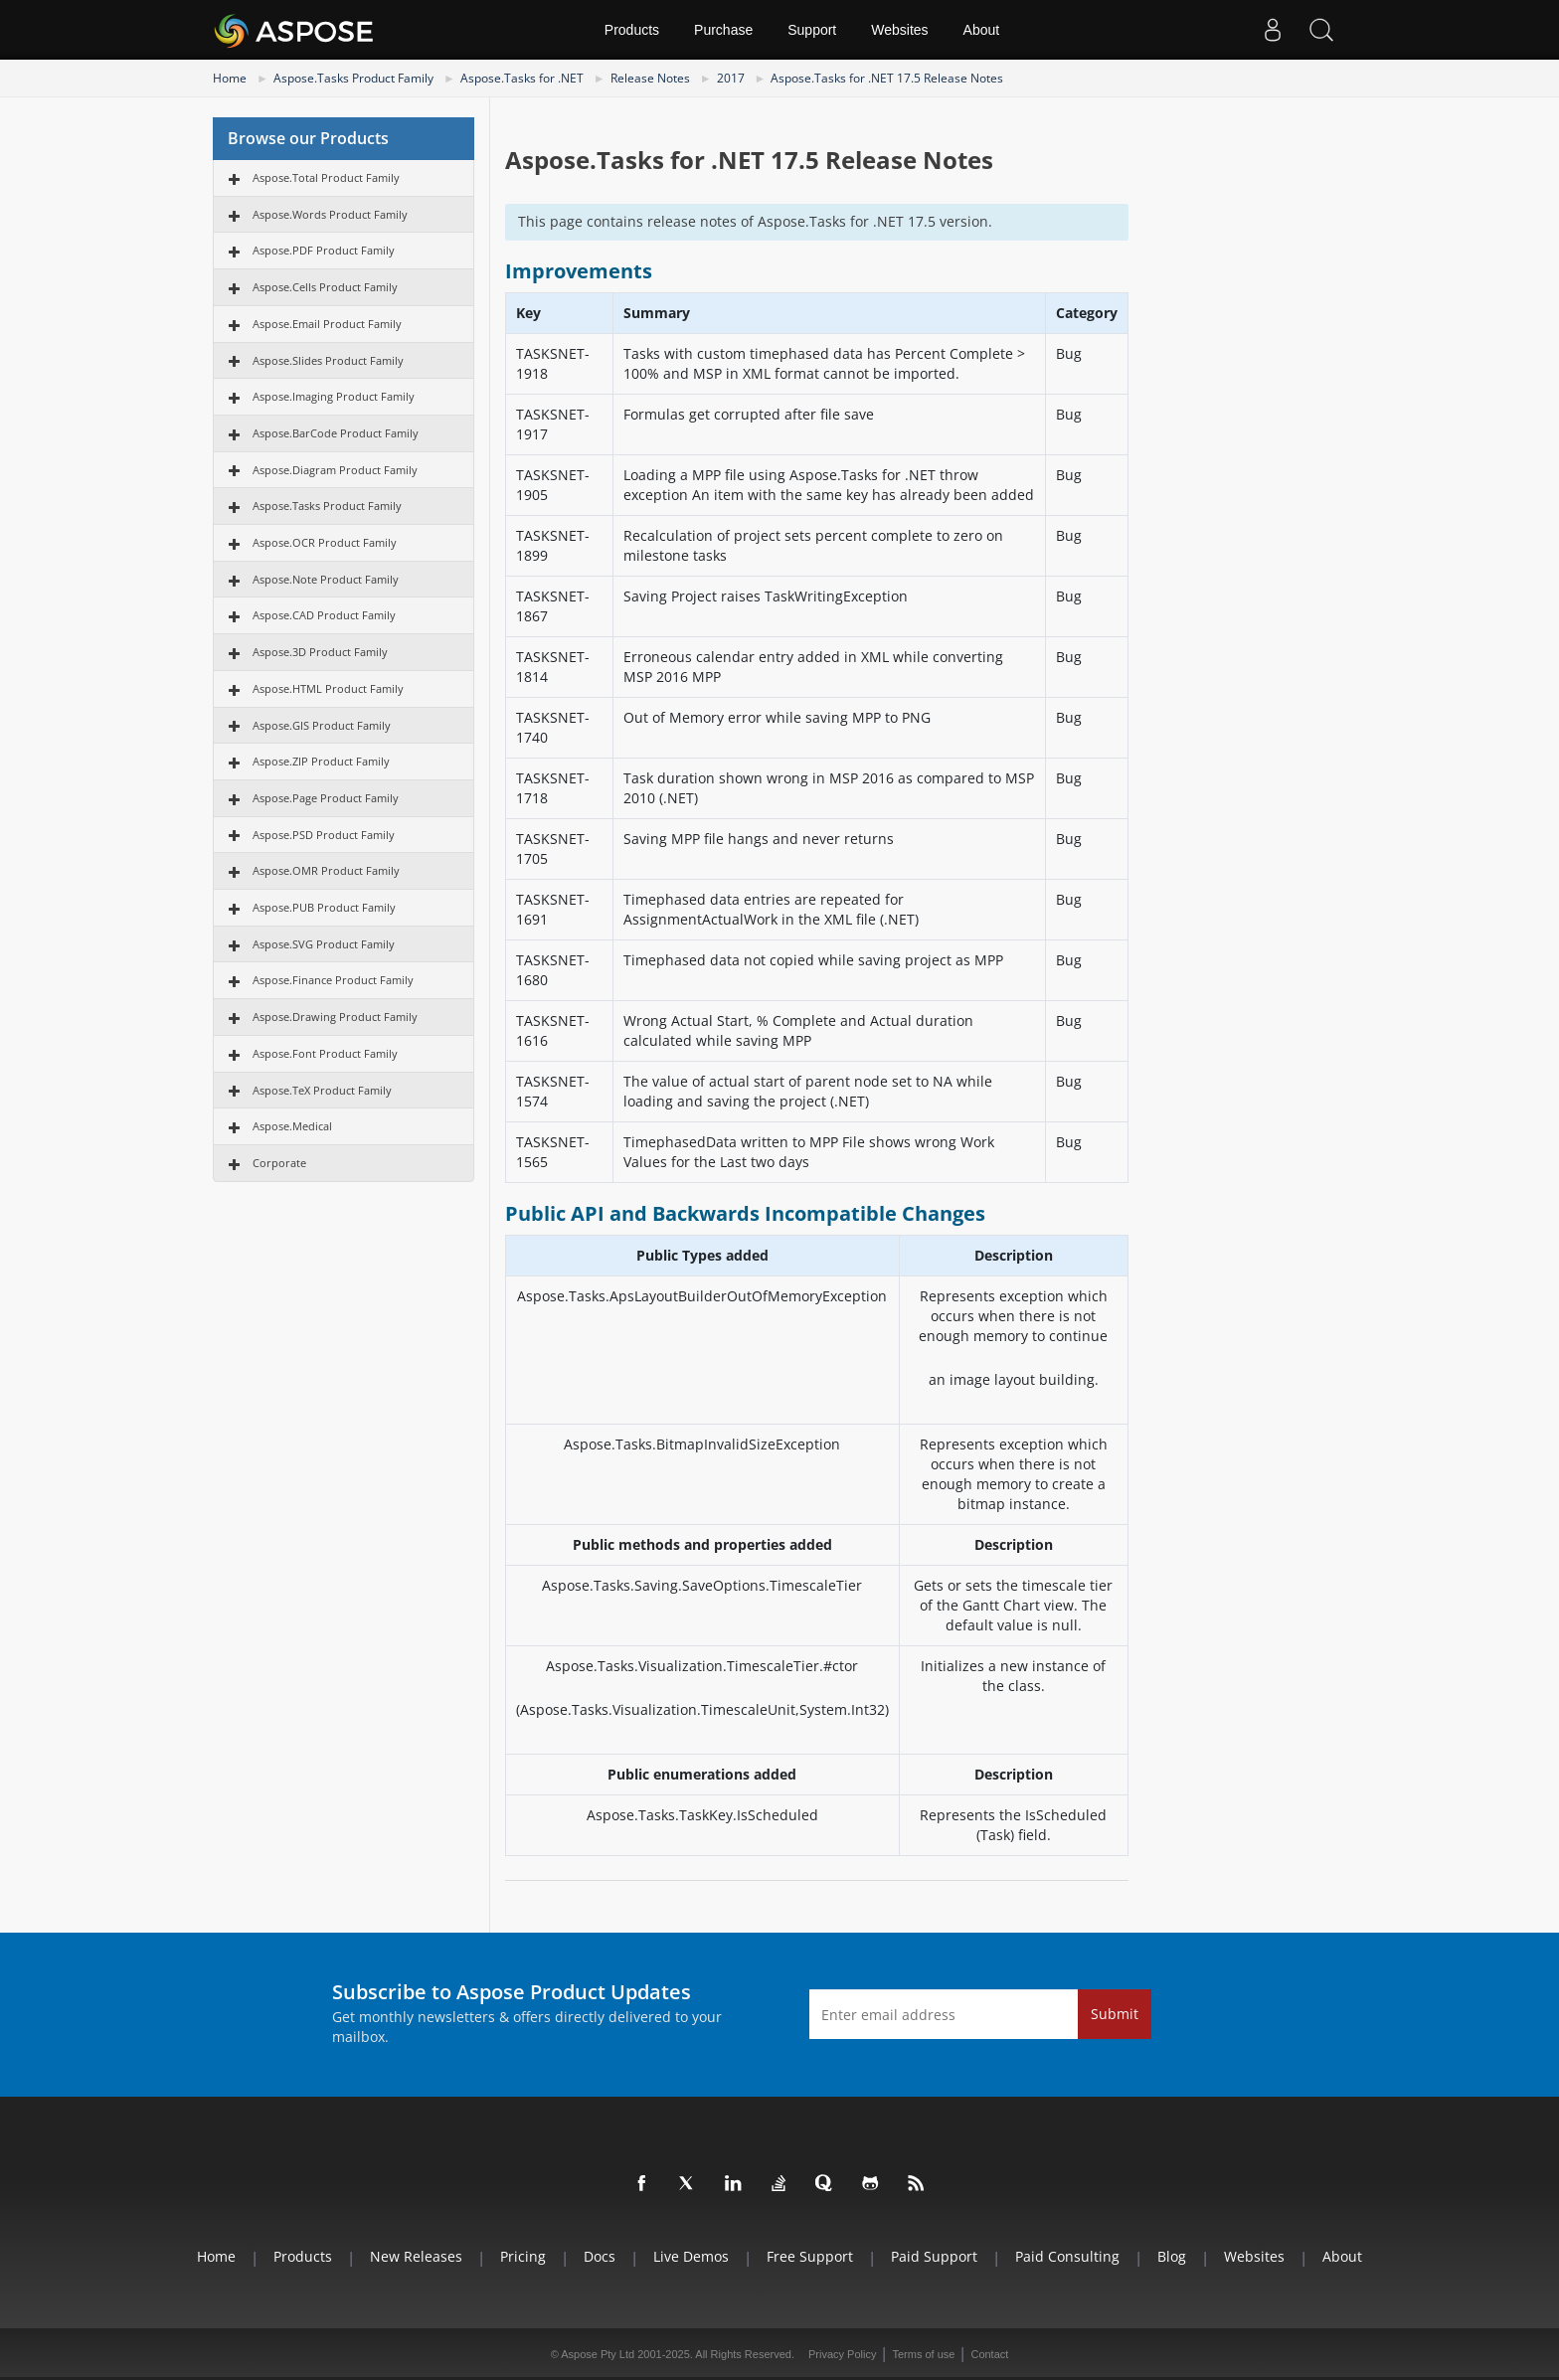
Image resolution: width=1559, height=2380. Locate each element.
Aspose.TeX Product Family (322, 1090)
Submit (1114, 2013)
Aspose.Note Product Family (326, 579)
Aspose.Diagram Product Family (335, 469)
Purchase (723, 30)
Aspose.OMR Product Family (326, 870)
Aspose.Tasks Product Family (353, 78)
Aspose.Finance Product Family (333, 979)
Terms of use (923, 2354)
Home (230, 78)
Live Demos (691, 2256)
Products (632, 30)
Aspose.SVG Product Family (324, 943)
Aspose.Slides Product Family (328, 360)
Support (811, 30)
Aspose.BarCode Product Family (336, 432)
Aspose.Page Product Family (326, 797)
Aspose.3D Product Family (320, 651)
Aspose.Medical (292, 1125)
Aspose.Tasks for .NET (522, 78)
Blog (1171, 2256)
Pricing (523, 2256)
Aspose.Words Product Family (330, 214)
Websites (899, 30)
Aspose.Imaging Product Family (334, 396)
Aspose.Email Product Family (327, 323)
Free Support (810, 2256)
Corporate (279, 1162)
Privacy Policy (842, 2354)
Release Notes (650, 78)
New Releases (416, 2256)
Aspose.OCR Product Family (325, 542)
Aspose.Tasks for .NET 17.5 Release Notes (887, 78)
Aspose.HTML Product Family (328, 688)
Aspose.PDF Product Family (324, 250)
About (981, 30)
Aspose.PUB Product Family (324, 907)
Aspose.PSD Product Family (324, 834)
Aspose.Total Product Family (326, 177)
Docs (599, 2256)
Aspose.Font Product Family (325, 1053)
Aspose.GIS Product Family (322, 725)
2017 (731, 78)
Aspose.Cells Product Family (325, 286)
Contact (989, 2354)
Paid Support (934, 2256)
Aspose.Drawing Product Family (335, 1016)
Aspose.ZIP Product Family (321, 761)
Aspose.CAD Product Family (324, 614)
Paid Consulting (1067, 2256)
